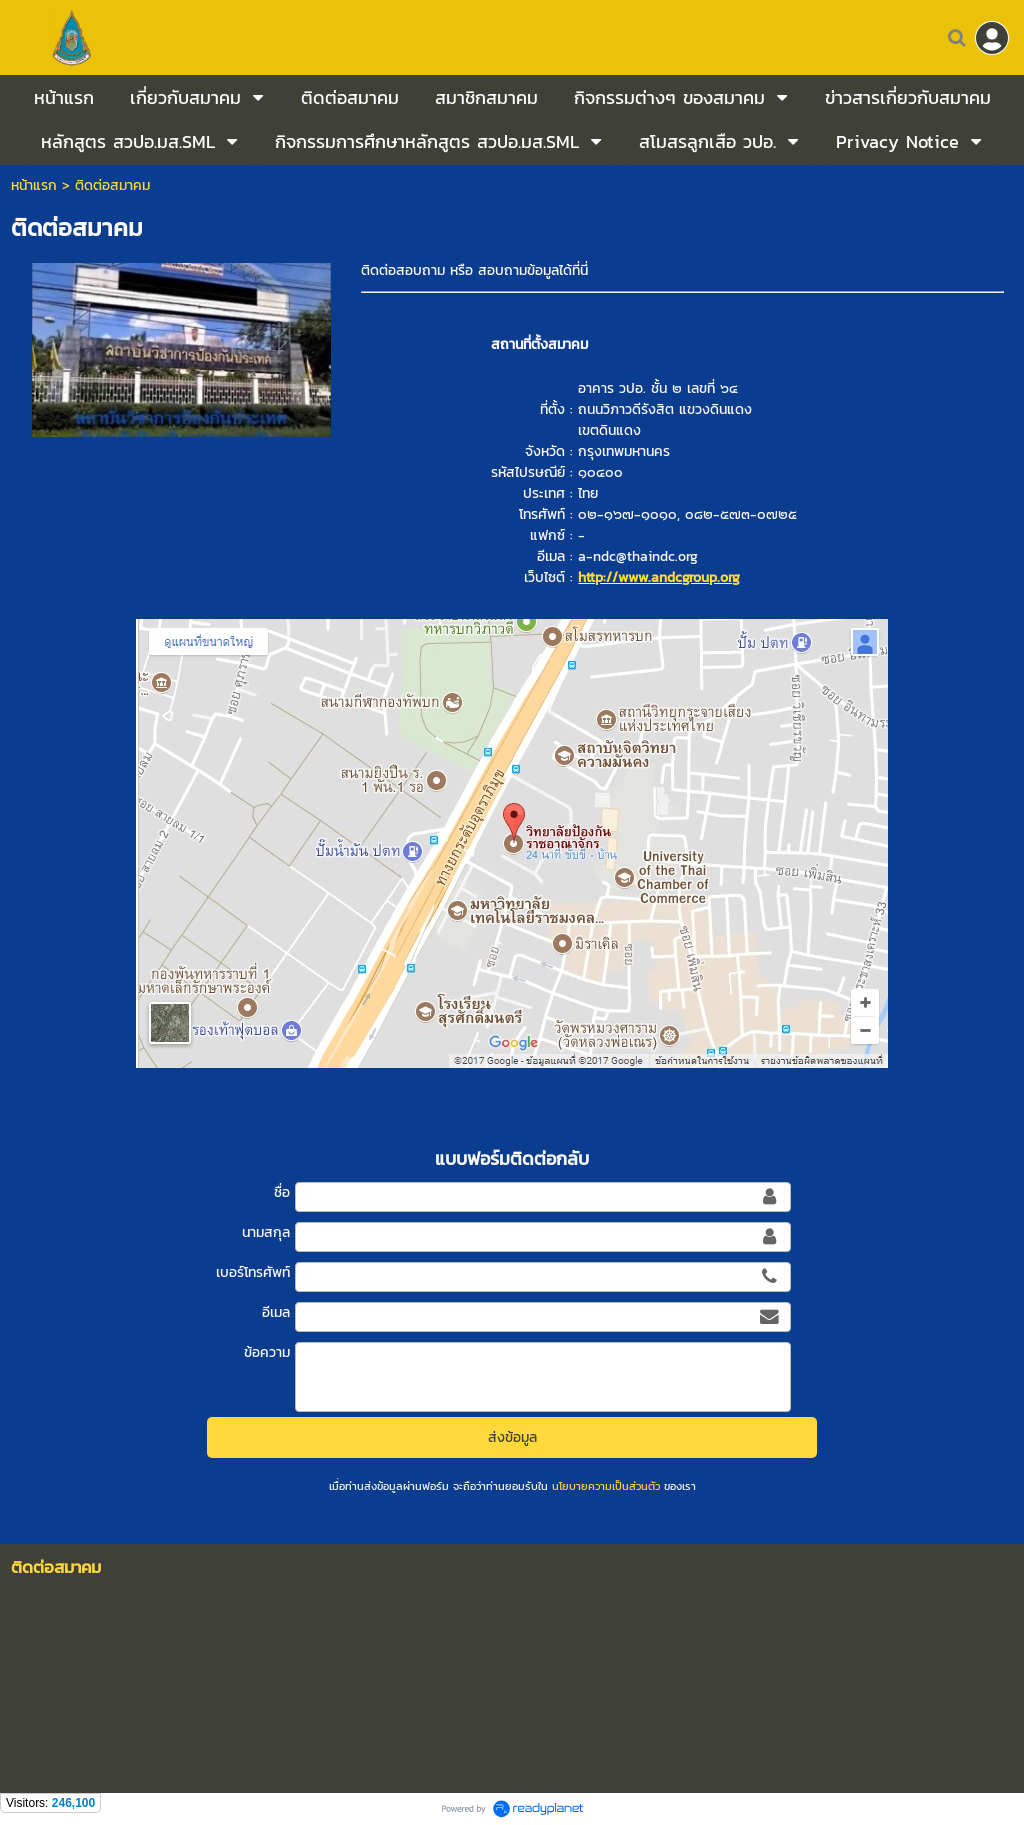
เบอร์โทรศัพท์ (253, 1272)
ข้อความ (267, 1352)
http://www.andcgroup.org (659, 577)
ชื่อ (282, 1192)
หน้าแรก (34, 185)
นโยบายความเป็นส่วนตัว (606, 1486)
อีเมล (276, 1312)
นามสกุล (266, 1232)
